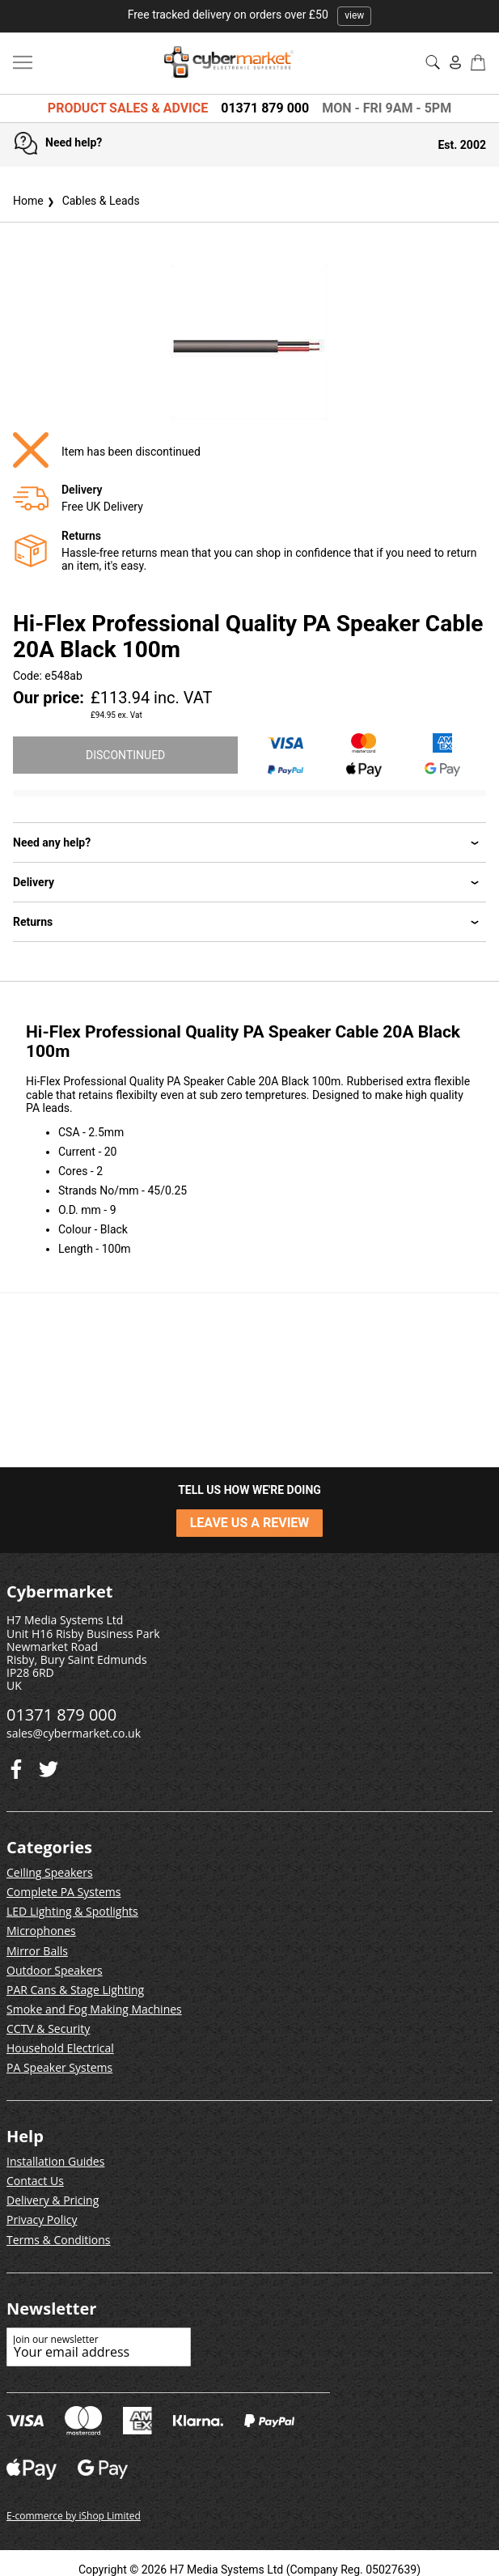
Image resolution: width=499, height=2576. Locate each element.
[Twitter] (16, 1765)
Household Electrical (60, 2048)
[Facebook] (48, 1765)
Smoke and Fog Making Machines (94, 2009)
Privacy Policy (41, 2219)
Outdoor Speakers (54, 1970)
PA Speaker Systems (59, 2067)
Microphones (41, 1930)
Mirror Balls (37, 1951)
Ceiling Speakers (49, 1872)
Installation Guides (55, 2161)
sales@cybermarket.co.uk (73, 1733)
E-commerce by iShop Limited (73, 2516)
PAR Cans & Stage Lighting (75, 1989)
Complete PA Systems (63, 1891)
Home (28, 200)
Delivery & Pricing (52, 2200)
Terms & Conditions (58, 2239)
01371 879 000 (265, 108)
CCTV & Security (48, 2028)
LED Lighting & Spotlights (72, 1911)
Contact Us (35, 2180)
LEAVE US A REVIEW (250, 1522)
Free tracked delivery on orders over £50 (250, 14)
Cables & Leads (92, 200)
